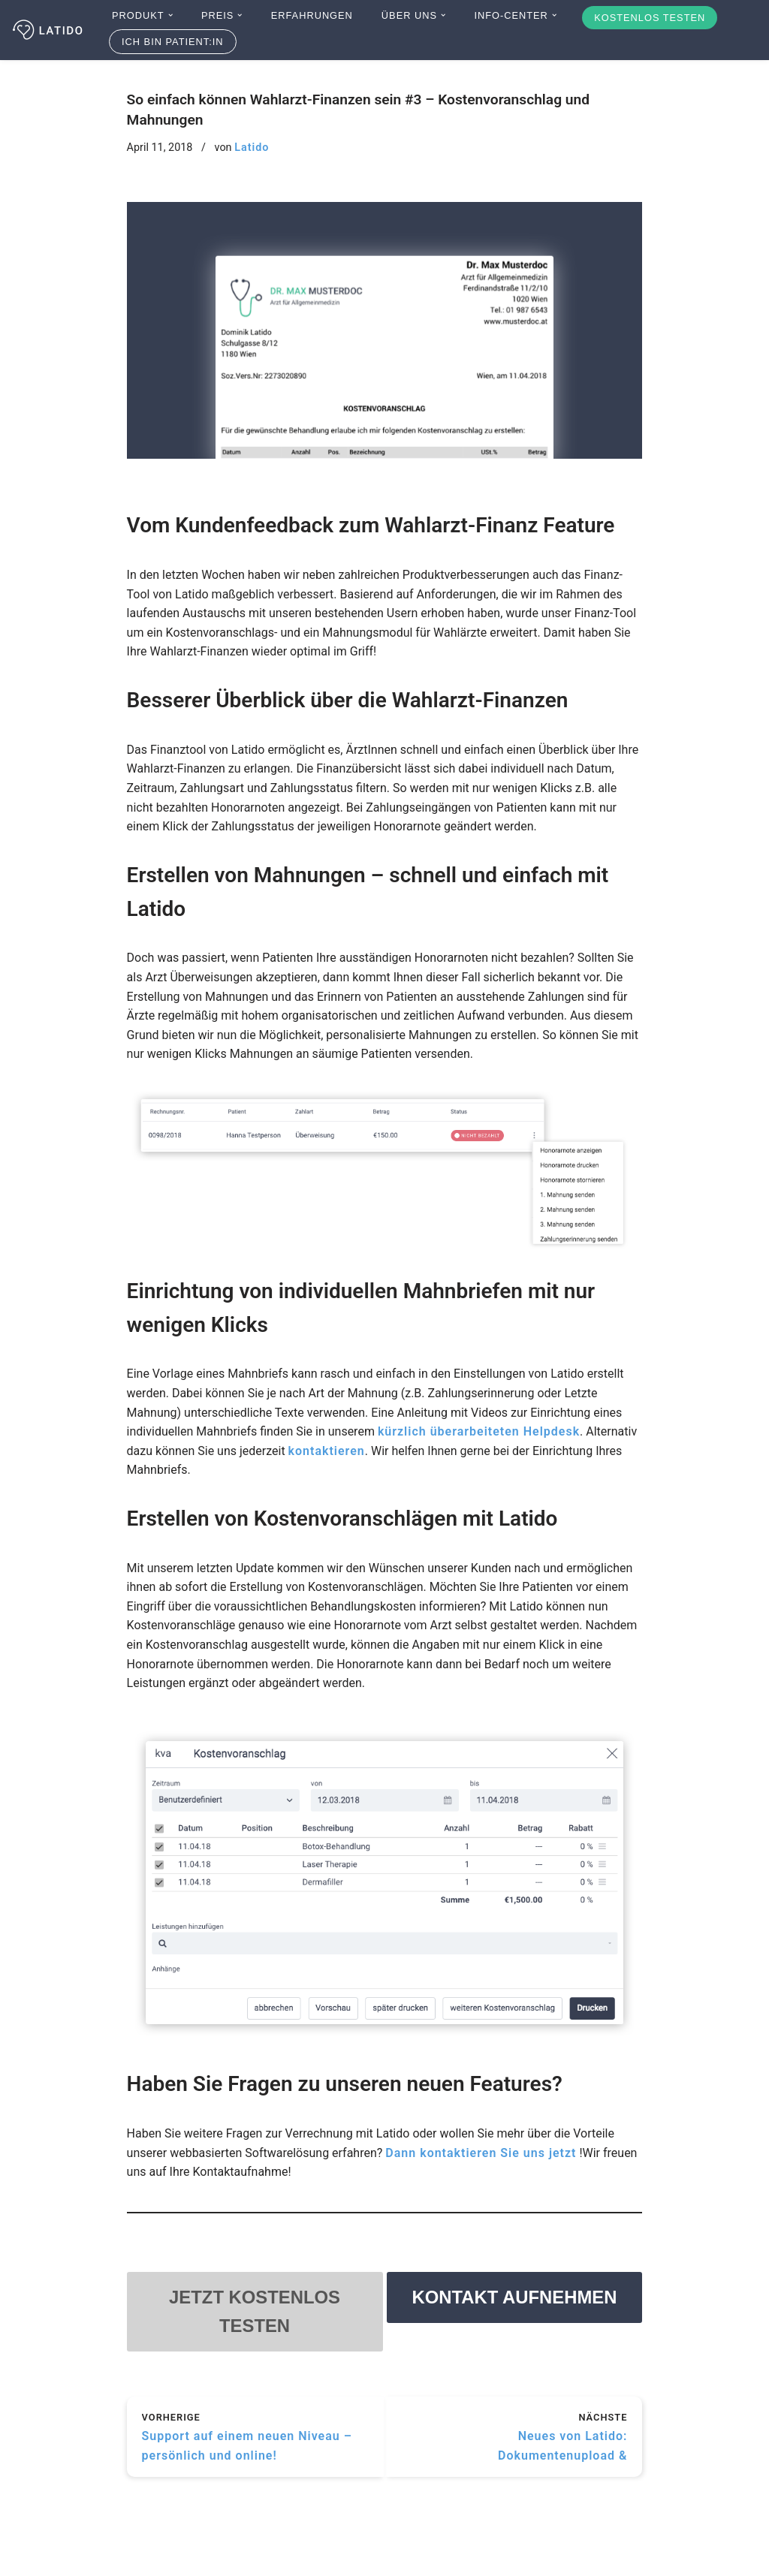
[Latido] (48, 30)
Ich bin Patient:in (173, 41)
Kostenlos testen (649, 17)
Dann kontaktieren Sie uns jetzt (480, 2153)
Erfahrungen (312, 15)
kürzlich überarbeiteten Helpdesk (479, 1431)
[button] (170, 15)
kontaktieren (326, 1451)
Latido (251, 147)
